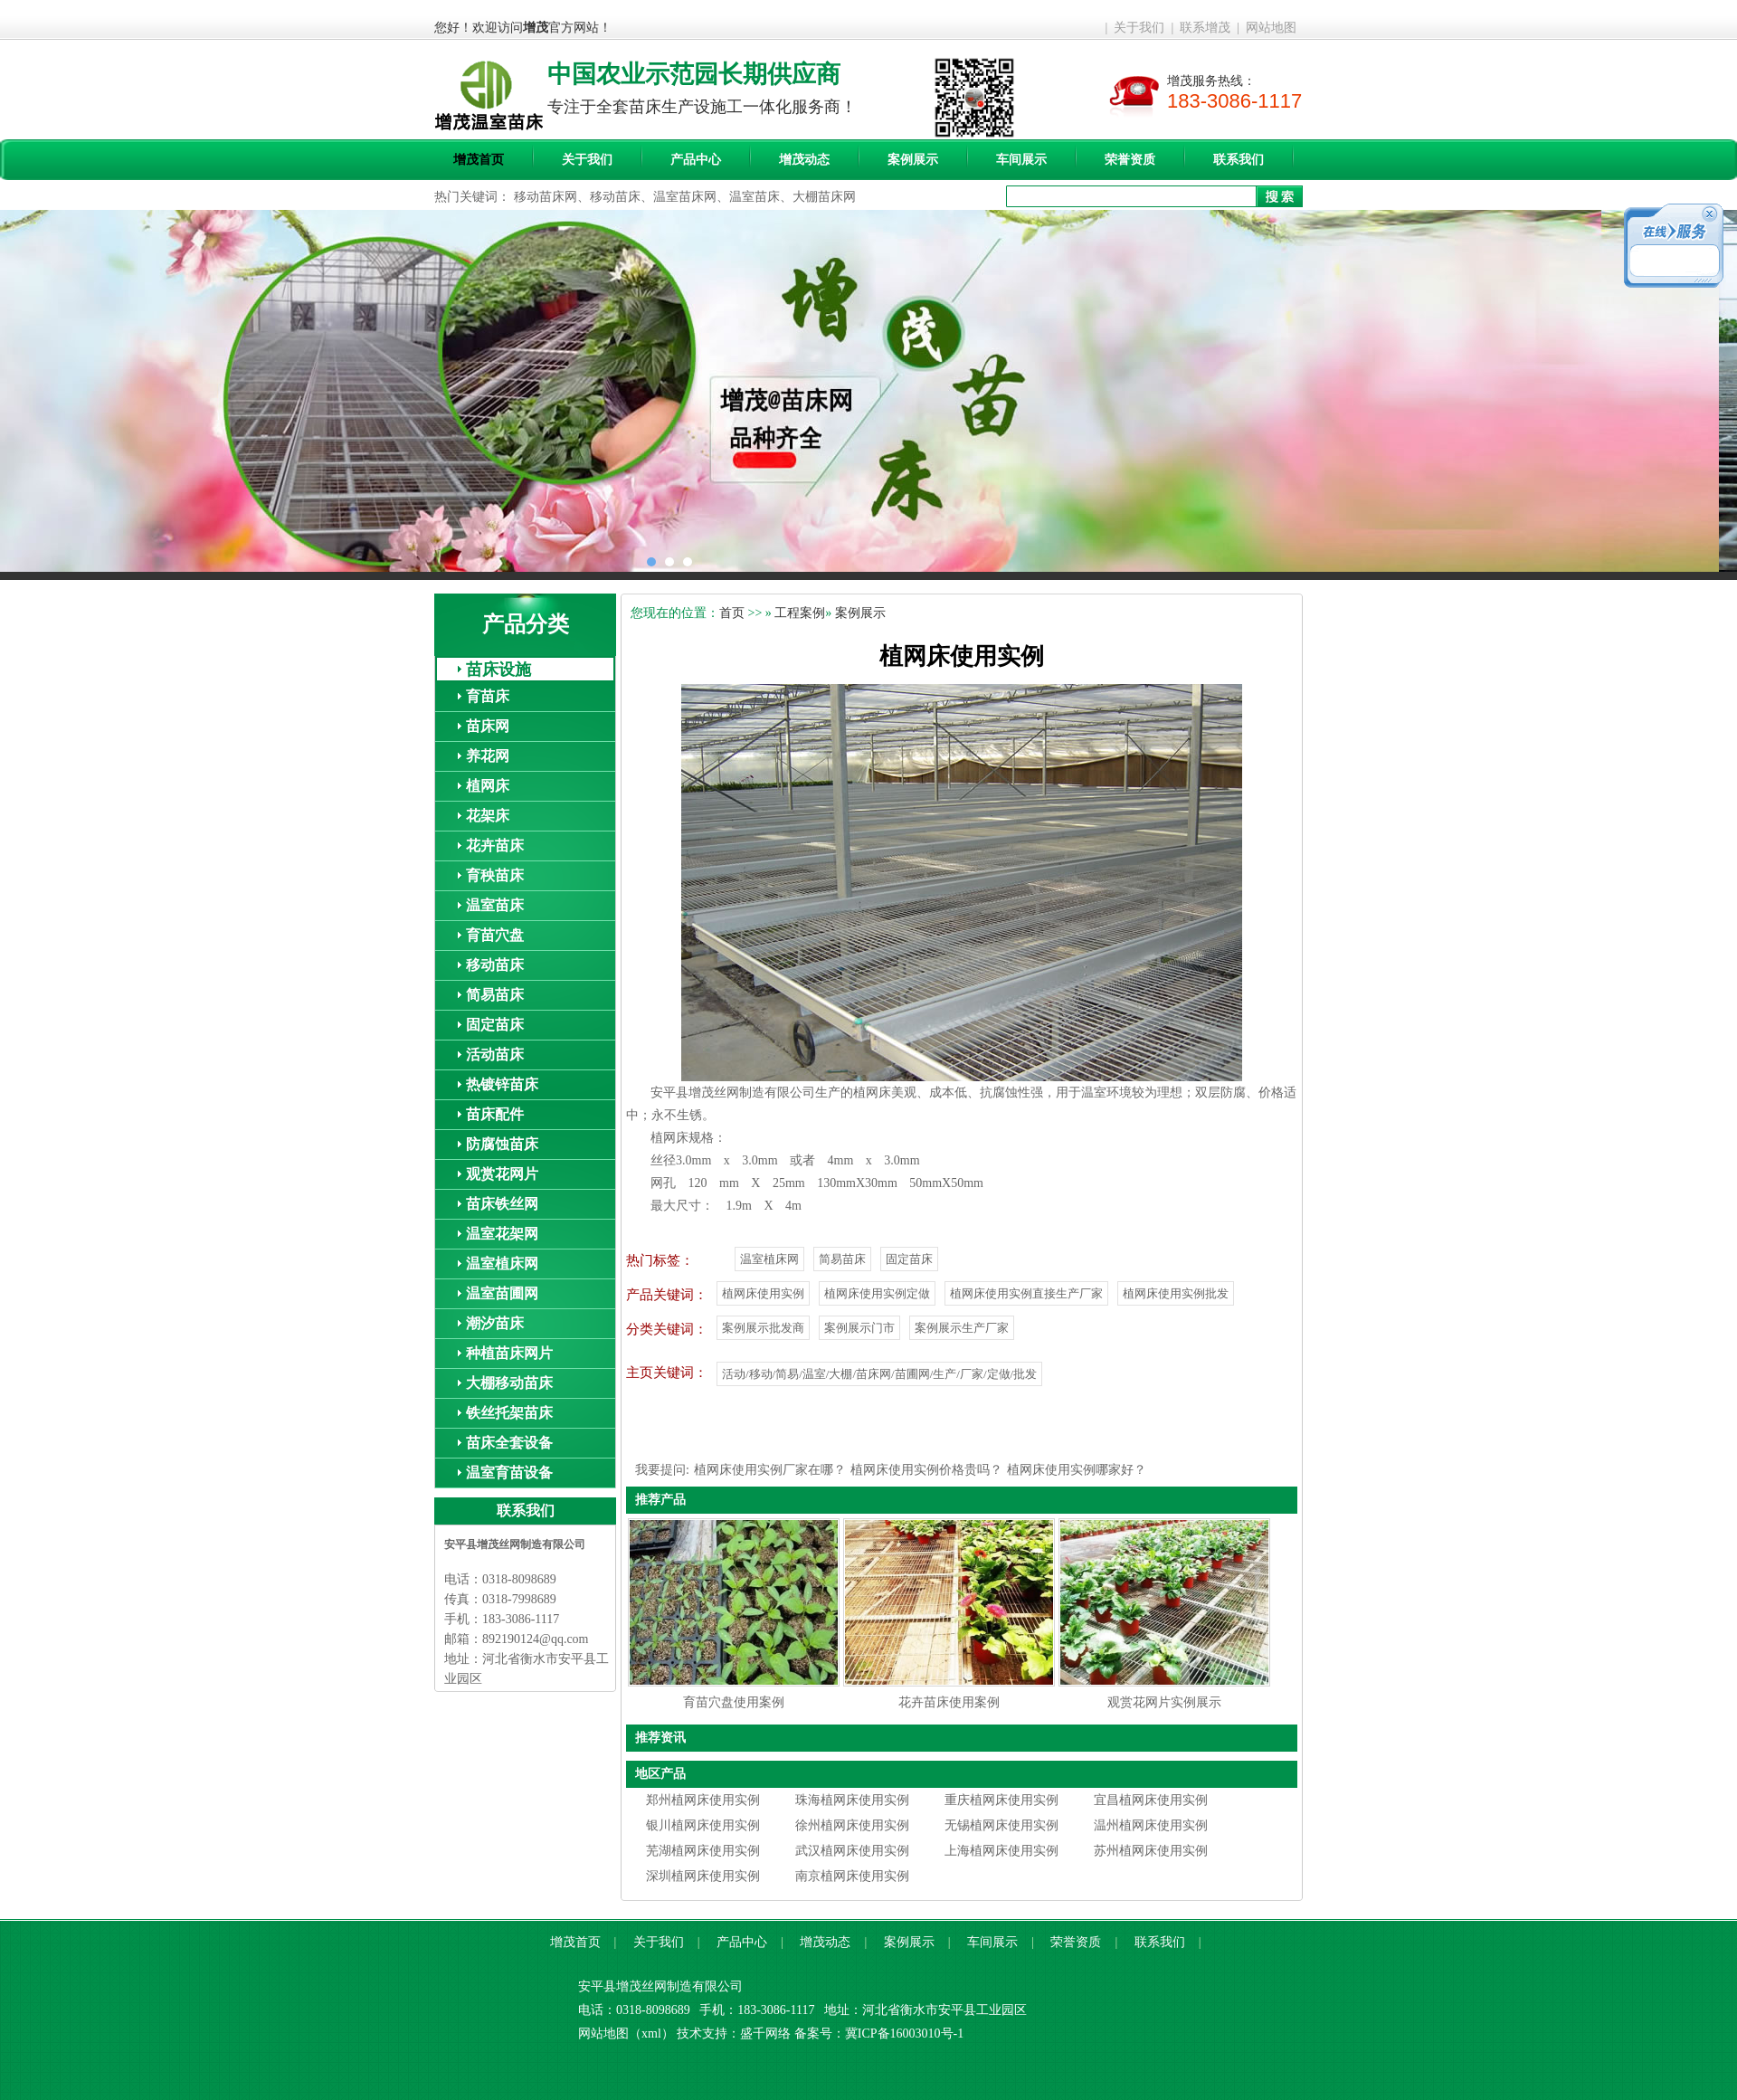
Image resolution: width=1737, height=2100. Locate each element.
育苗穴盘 (495, 935)
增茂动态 (804, 159)
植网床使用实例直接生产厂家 (1026, 1293)
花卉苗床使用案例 (949, 1702)
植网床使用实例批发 (1176, 1293)
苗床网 (487, 726)
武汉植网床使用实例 (852, 1851)
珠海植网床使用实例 (852, 1800)
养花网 (487, 756)
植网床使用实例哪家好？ (1076, 1470)
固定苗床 (495, 1024)
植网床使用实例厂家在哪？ (770, 1470)
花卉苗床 (495, 845)
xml (651, 2033)
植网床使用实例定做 (877, 1293)
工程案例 (799, 613)
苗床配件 (495, 1114)
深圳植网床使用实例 (703, 1876)
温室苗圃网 (502, 1293)
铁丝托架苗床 (509, 1413)
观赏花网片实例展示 (1164, 1702)
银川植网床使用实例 (703, 1825)
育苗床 (487, 696)
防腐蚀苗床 (502, 1144)
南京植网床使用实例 (852, 1876)
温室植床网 (502, 1263)
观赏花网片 (502, 1174)
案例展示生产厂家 (962, 1328)
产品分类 (525, 624)
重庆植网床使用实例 (1001, 1800)
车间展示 (1021, 159)
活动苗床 (495, 1054)
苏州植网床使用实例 (1151, 1851)
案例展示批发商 (763, 1328)
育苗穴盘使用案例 (733, 1702)
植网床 (487, 785)
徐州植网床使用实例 (852, 1825)
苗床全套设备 (509, 1442)
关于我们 (1139, 27)
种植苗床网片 (509, 1353)
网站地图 (1271, 27)
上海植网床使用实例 (1001, 1851)
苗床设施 (498, 669)
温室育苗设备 (509, 1472)
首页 (732, 613)
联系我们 (1238, 159)
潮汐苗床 (495, 1323)
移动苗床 (495, 965)
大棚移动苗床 (509, 1383)
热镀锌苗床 (502, 1084)
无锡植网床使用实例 (1001, 1825)
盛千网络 (765, 2033)
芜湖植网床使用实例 (703, 1851)
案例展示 (912, 159)
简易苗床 (495, 994)
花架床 (487, 815)
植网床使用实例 (763, 1293)
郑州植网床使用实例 (703, 1800)
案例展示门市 (859, 1328)
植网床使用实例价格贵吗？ (926, 1470)
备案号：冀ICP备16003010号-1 (878, 2033)
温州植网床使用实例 (1151, 1825)
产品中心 (695, 159)
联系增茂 (1205, 27)
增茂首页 (478, 159)
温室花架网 (502, 1233)
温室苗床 (495, 905)
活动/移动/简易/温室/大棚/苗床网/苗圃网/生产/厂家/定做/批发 (879, 1374)
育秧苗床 (495, 875)
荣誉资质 (1130, 159)
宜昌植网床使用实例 (1151, 1800)
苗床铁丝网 (502, 1204)
